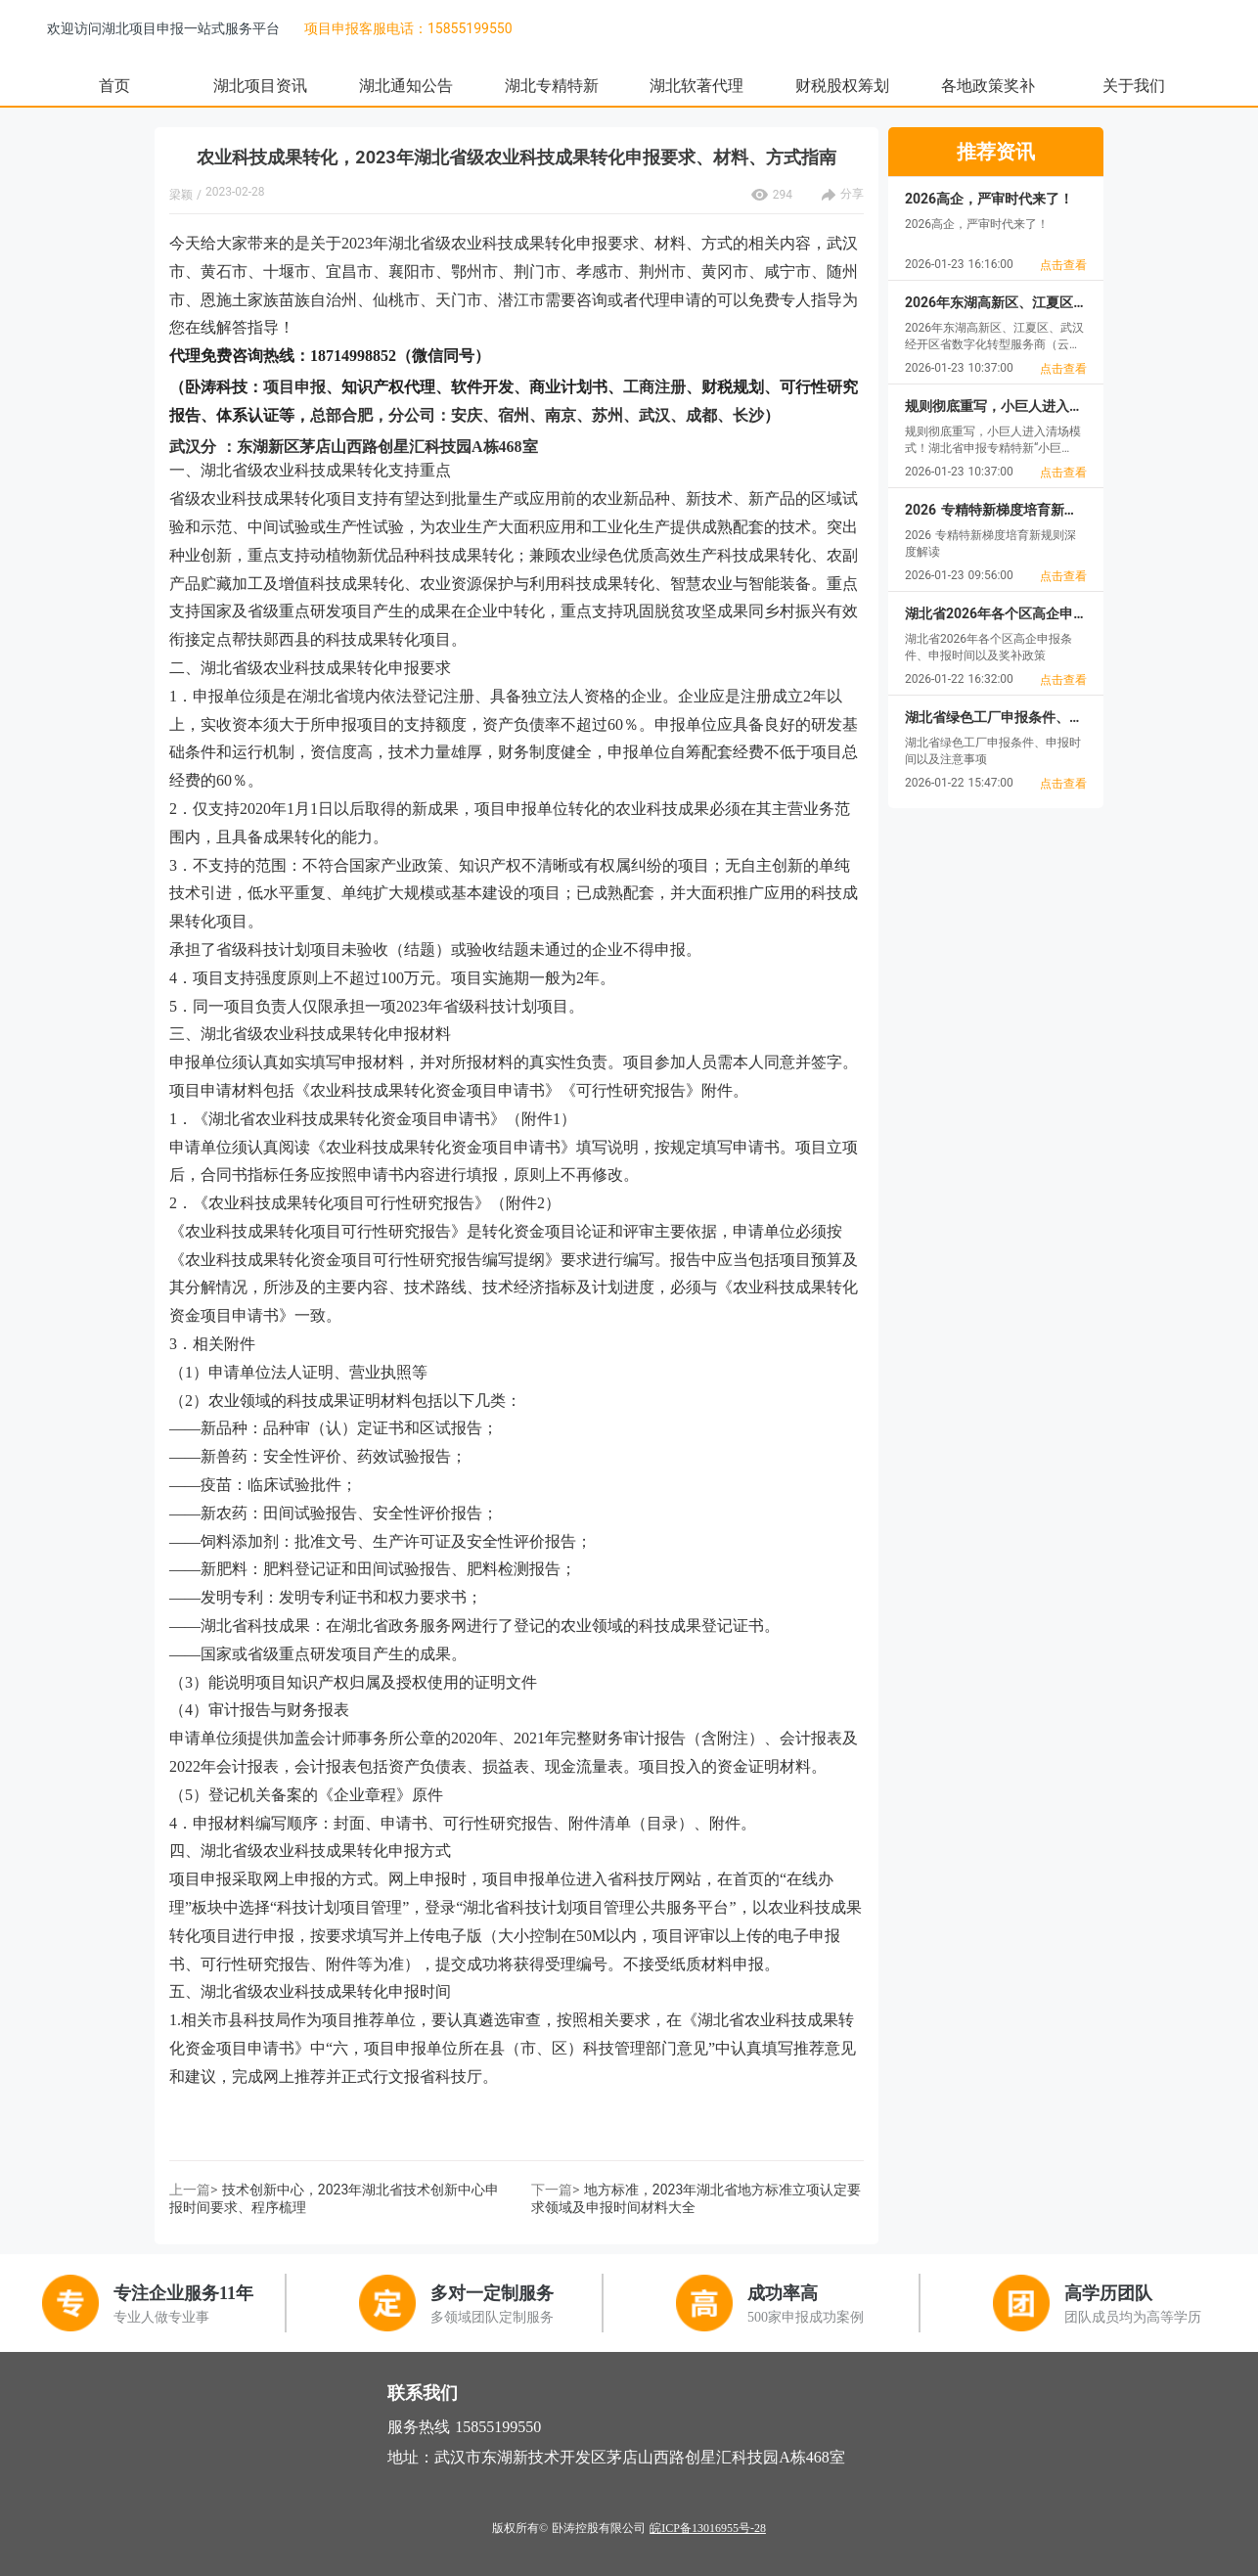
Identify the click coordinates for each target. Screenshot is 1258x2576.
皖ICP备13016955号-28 (708, 2528)
